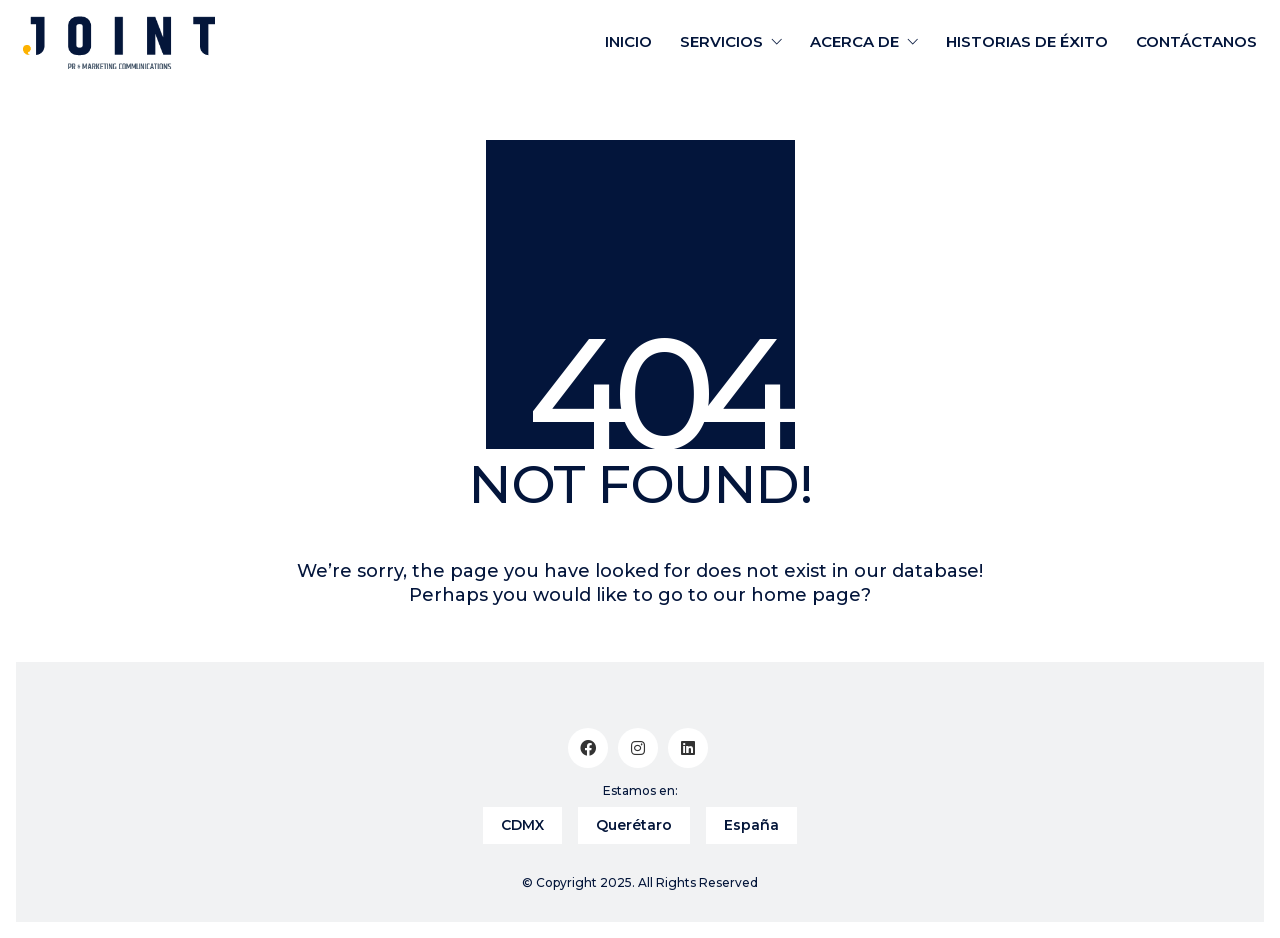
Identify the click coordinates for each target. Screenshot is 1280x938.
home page (806, 595)
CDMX (522, 825)
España (751, 825)
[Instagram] (638, 748)
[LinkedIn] (688, 748)
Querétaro (634, 825)
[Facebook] (588, 748)
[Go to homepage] (119, 42)
